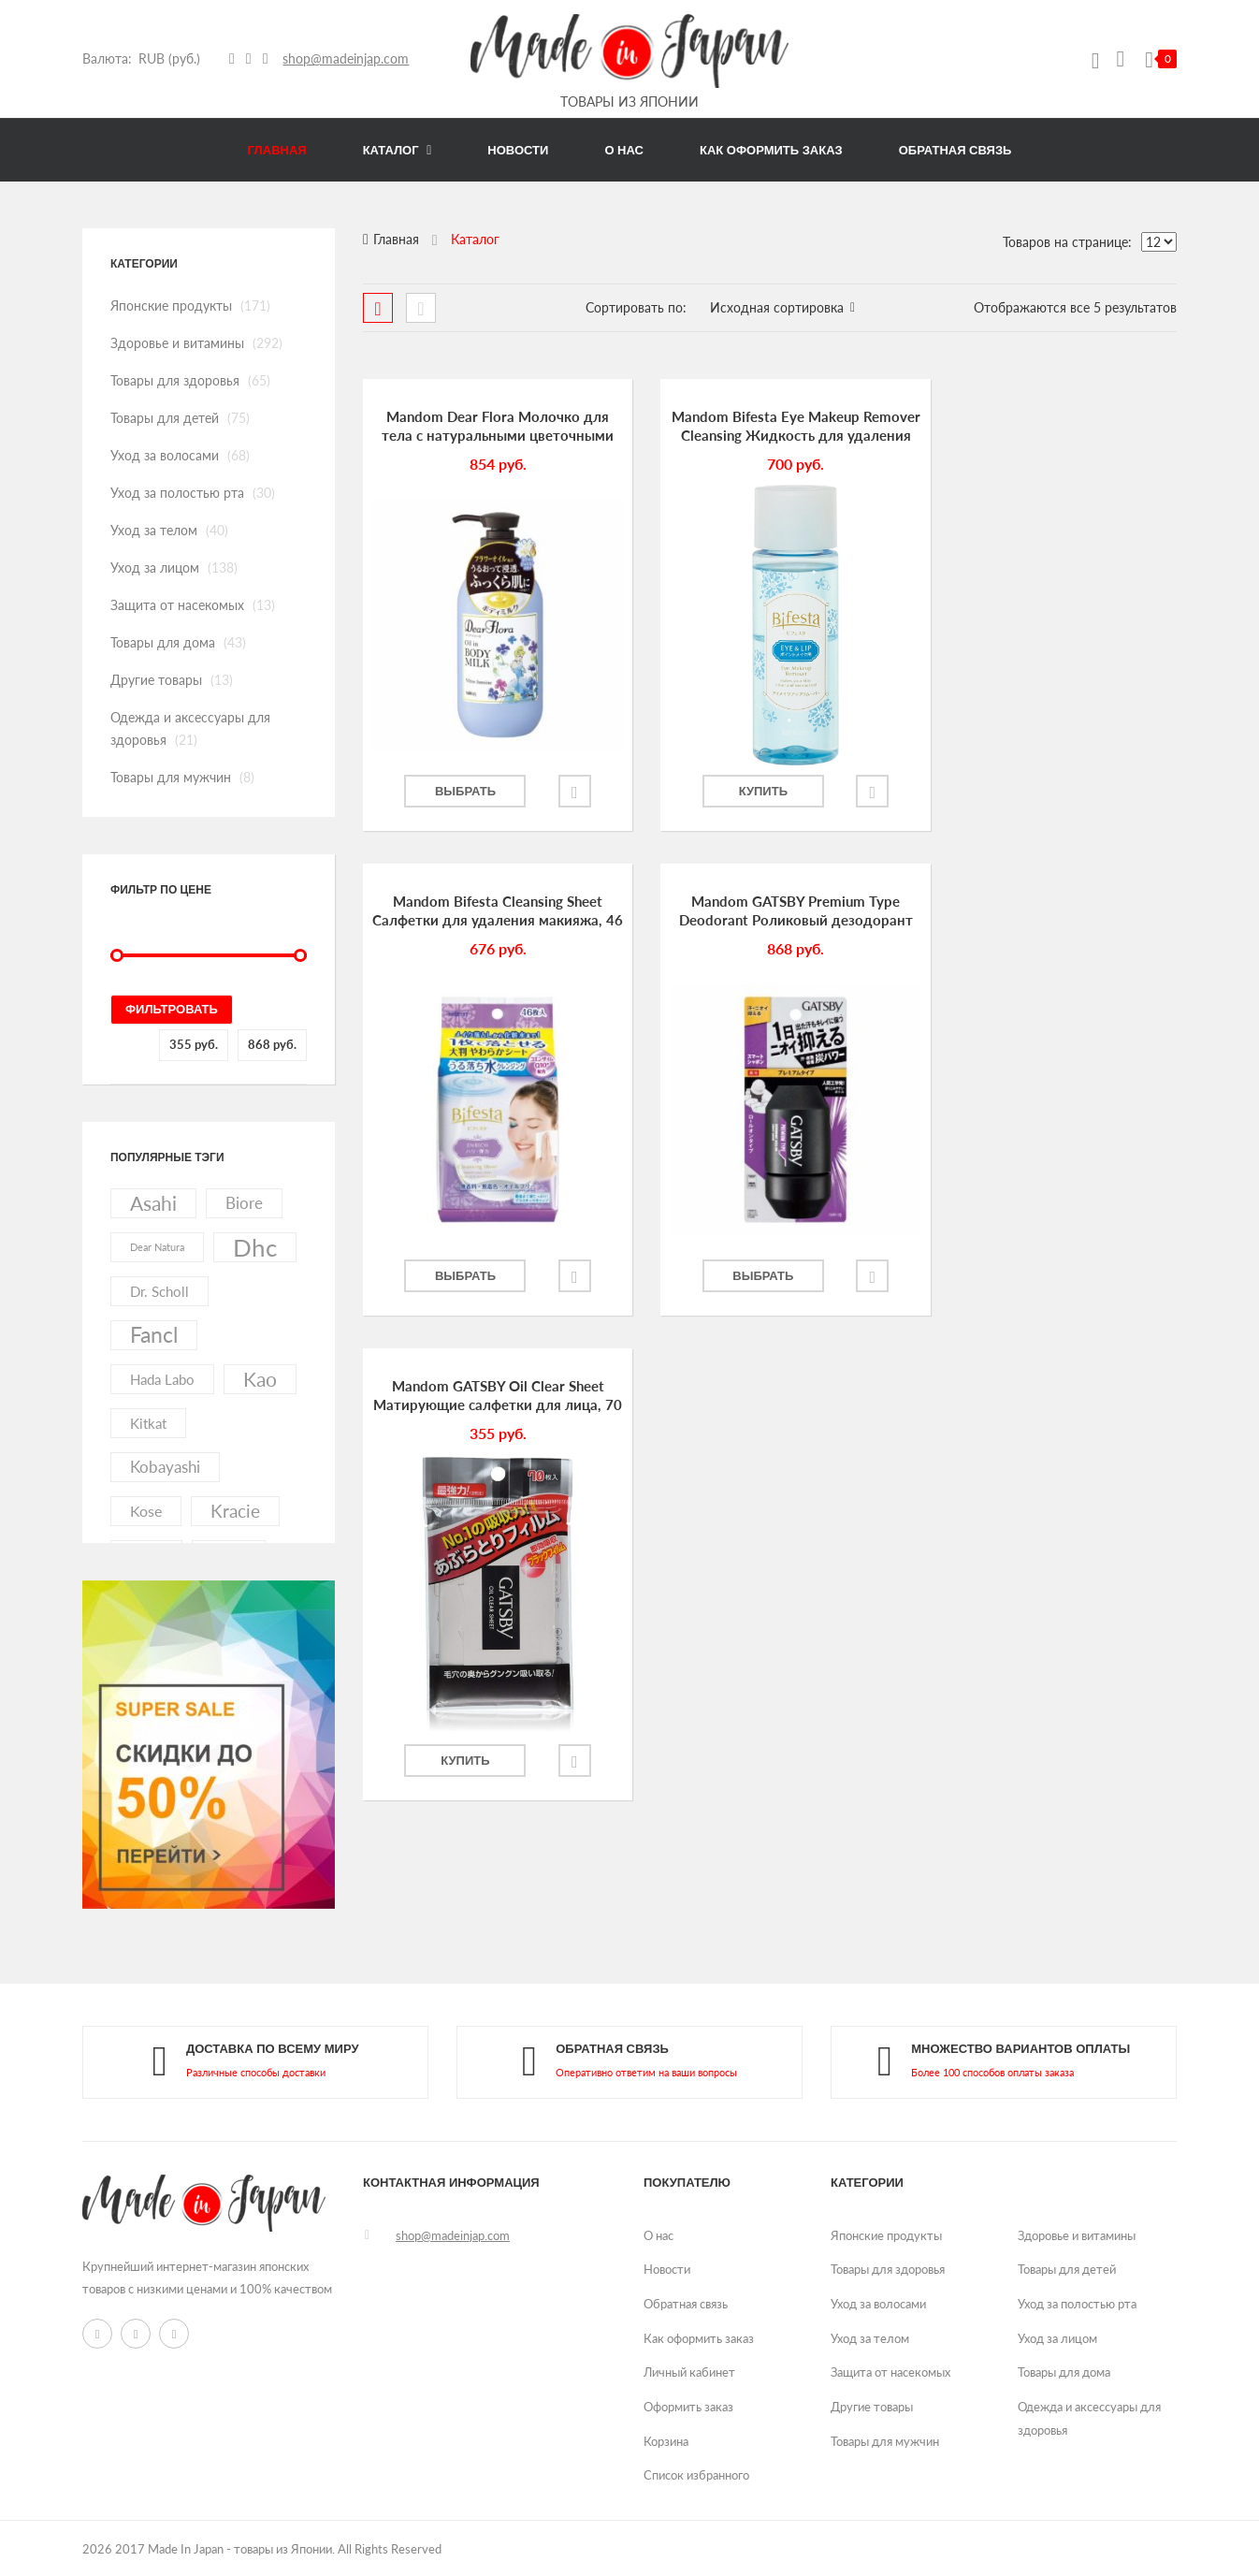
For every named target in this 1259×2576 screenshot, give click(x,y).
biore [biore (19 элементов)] (244, 1203)
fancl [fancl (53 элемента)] (154, 1334)
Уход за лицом (154, 567)
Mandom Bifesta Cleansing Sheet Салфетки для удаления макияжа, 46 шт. (1050, 427)
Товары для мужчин (170, 777)
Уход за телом (153, 530)
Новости (667, 2269)
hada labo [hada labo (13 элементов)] (162, 1379)
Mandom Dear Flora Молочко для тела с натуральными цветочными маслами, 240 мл (489, 427)
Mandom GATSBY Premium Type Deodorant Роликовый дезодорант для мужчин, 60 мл (489, 912)
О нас (658, 2235)
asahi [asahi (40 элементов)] (153, 1203)
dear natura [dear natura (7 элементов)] (157, 1247)
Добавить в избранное (563, 791)
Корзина (666, 2441)
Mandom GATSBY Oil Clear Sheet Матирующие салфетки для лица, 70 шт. (770, 912)
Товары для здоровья (174, 380)
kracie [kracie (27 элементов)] (235, 1510)
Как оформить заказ (699, 2338)
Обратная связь (686, 2303)
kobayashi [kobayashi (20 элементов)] (165, 1467)
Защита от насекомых (177, 605)
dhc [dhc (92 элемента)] (255, 1247)
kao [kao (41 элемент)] (260, 1379)
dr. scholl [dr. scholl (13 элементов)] (159, 1291)
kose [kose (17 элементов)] (146, 1511)
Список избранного (696, 2474)
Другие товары (156, 680)
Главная (396, 239)
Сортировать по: (636, 307)
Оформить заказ (688, 2406)
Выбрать (459, 791)
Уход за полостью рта (177, 493)
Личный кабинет (689, 2372)
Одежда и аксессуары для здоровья (1089, 2418)
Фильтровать (171, 1009)
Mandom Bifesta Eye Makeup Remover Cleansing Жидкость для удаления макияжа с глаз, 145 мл (769, 427)
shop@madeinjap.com (346, 58)
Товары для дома (162, 642)
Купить (740, 791)
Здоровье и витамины (177, 343)
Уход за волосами (164, 455)
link (255, 2063)
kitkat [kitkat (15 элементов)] (148, 1423)
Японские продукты (171, 305)
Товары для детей (164, 418)
